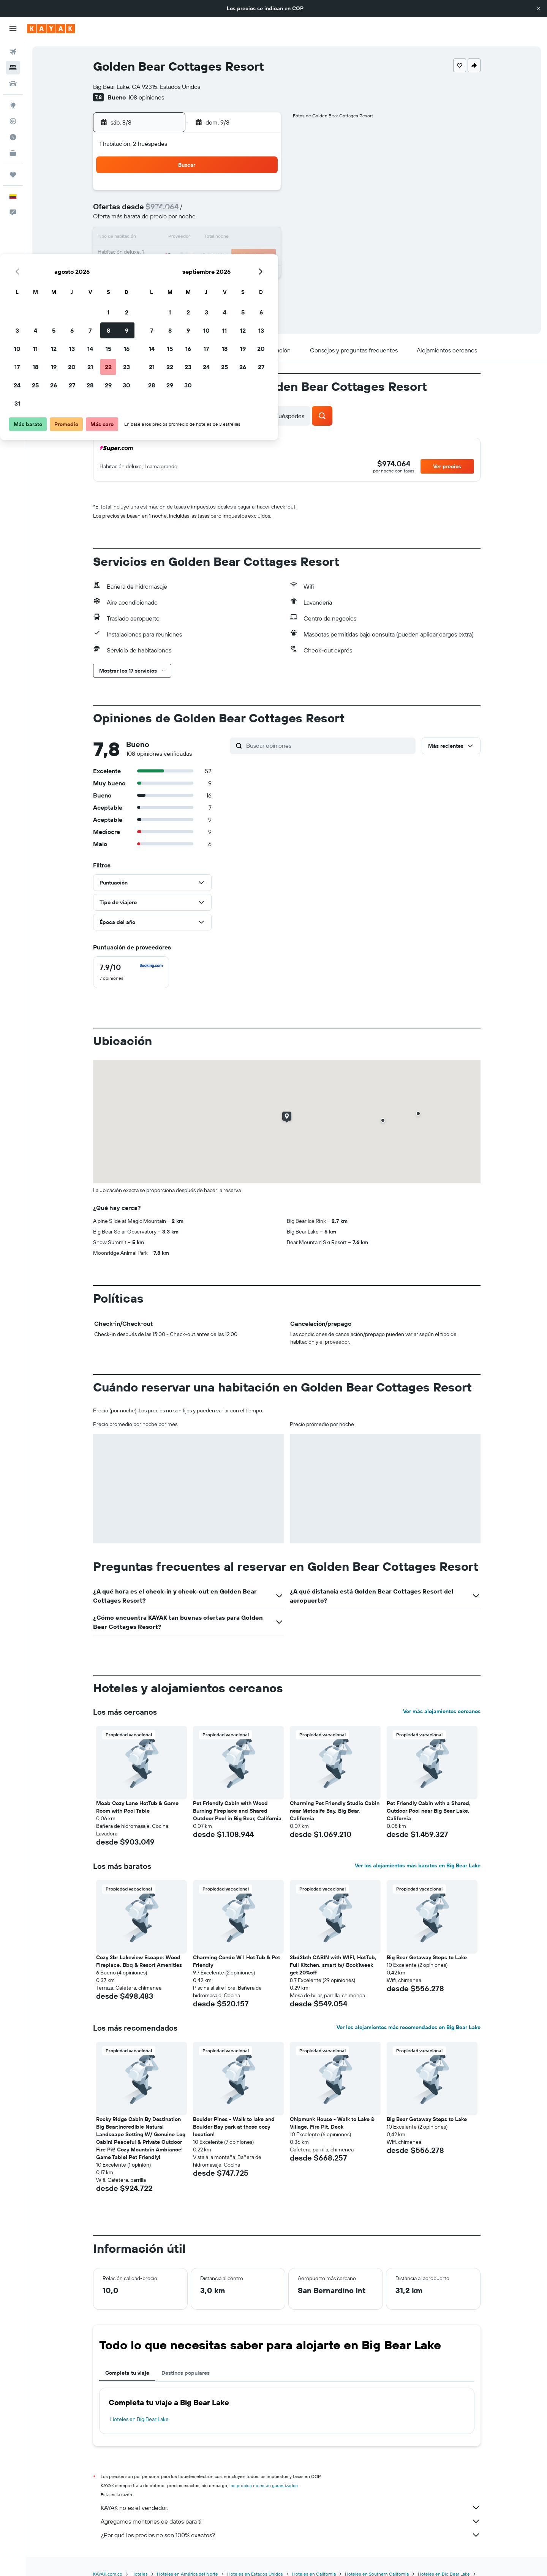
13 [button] (206, 229)
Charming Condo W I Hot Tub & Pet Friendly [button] (236, 1961)
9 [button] (261, 211)
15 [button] (243, 229)
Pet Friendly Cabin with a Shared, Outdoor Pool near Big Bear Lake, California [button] (429, 1811)
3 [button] (151, 211)
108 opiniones (146, 97)
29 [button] (242, 266)
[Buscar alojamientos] (13, 67)
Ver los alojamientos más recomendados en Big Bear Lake (409, 2027)
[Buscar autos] (13, 83)
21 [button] (225, 247)
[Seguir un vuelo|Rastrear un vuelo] (13, 121)
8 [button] (243, 211)
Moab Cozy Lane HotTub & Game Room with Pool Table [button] (137, 1807)
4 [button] (170, 211)
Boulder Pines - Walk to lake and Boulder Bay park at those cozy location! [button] (234, 2127)
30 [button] (261, 266)
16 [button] (261, 229)
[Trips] (13, 174)
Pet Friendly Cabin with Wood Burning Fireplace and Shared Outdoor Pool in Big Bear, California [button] (237, 1811)
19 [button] (188, 247)
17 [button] (151, 247)
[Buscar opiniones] (329, 745)
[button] (538, 8)
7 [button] (224, 211)
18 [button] (170, 247)
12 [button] (188, 229)
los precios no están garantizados (263, 2485)
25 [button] (169, 266)
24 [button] (151, 266)
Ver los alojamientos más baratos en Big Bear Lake (418, 1865)
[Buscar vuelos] (13, 51)
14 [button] (225, 229)
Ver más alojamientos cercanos (442, 1711)
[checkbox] (131, 972)
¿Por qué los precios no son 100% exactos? (291, 2535)
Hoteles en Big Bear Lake (139, 2419)
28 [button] (224, 266)
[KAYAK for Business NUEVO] (13, 153)
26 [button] (188, 266)
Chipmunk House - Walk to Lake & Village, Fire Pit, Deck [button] (332, 2123)
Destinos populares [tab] (185, 2372)
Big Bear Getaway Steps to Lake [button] (427, 1957)
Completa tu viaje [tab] (127, 2372)
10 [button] (152, 229)
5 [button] (188, 211)
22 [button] (242, 247)
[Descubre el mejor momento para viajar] (13, 137)
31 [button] (152, 284)
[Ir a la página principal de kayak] (51, 28)
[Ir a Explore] (13, 105)
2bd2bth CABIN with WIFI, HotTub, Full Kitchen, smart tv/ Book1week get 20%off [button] (333, 1965)
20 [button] (206, 247)
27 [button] (206, 266)
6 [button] (206, 211)
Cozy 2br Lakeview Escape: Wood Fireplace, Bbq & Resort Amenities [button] (139, 1961)
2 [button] (261, 193)
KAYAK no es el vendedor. (291, 2507)
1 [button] (243, 193)
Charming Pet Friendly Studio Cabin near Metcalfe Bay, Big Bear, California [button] (334, 1811)
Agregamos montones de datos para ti (291, 2521)
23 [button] (261, 247)
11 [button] (170, 229)
